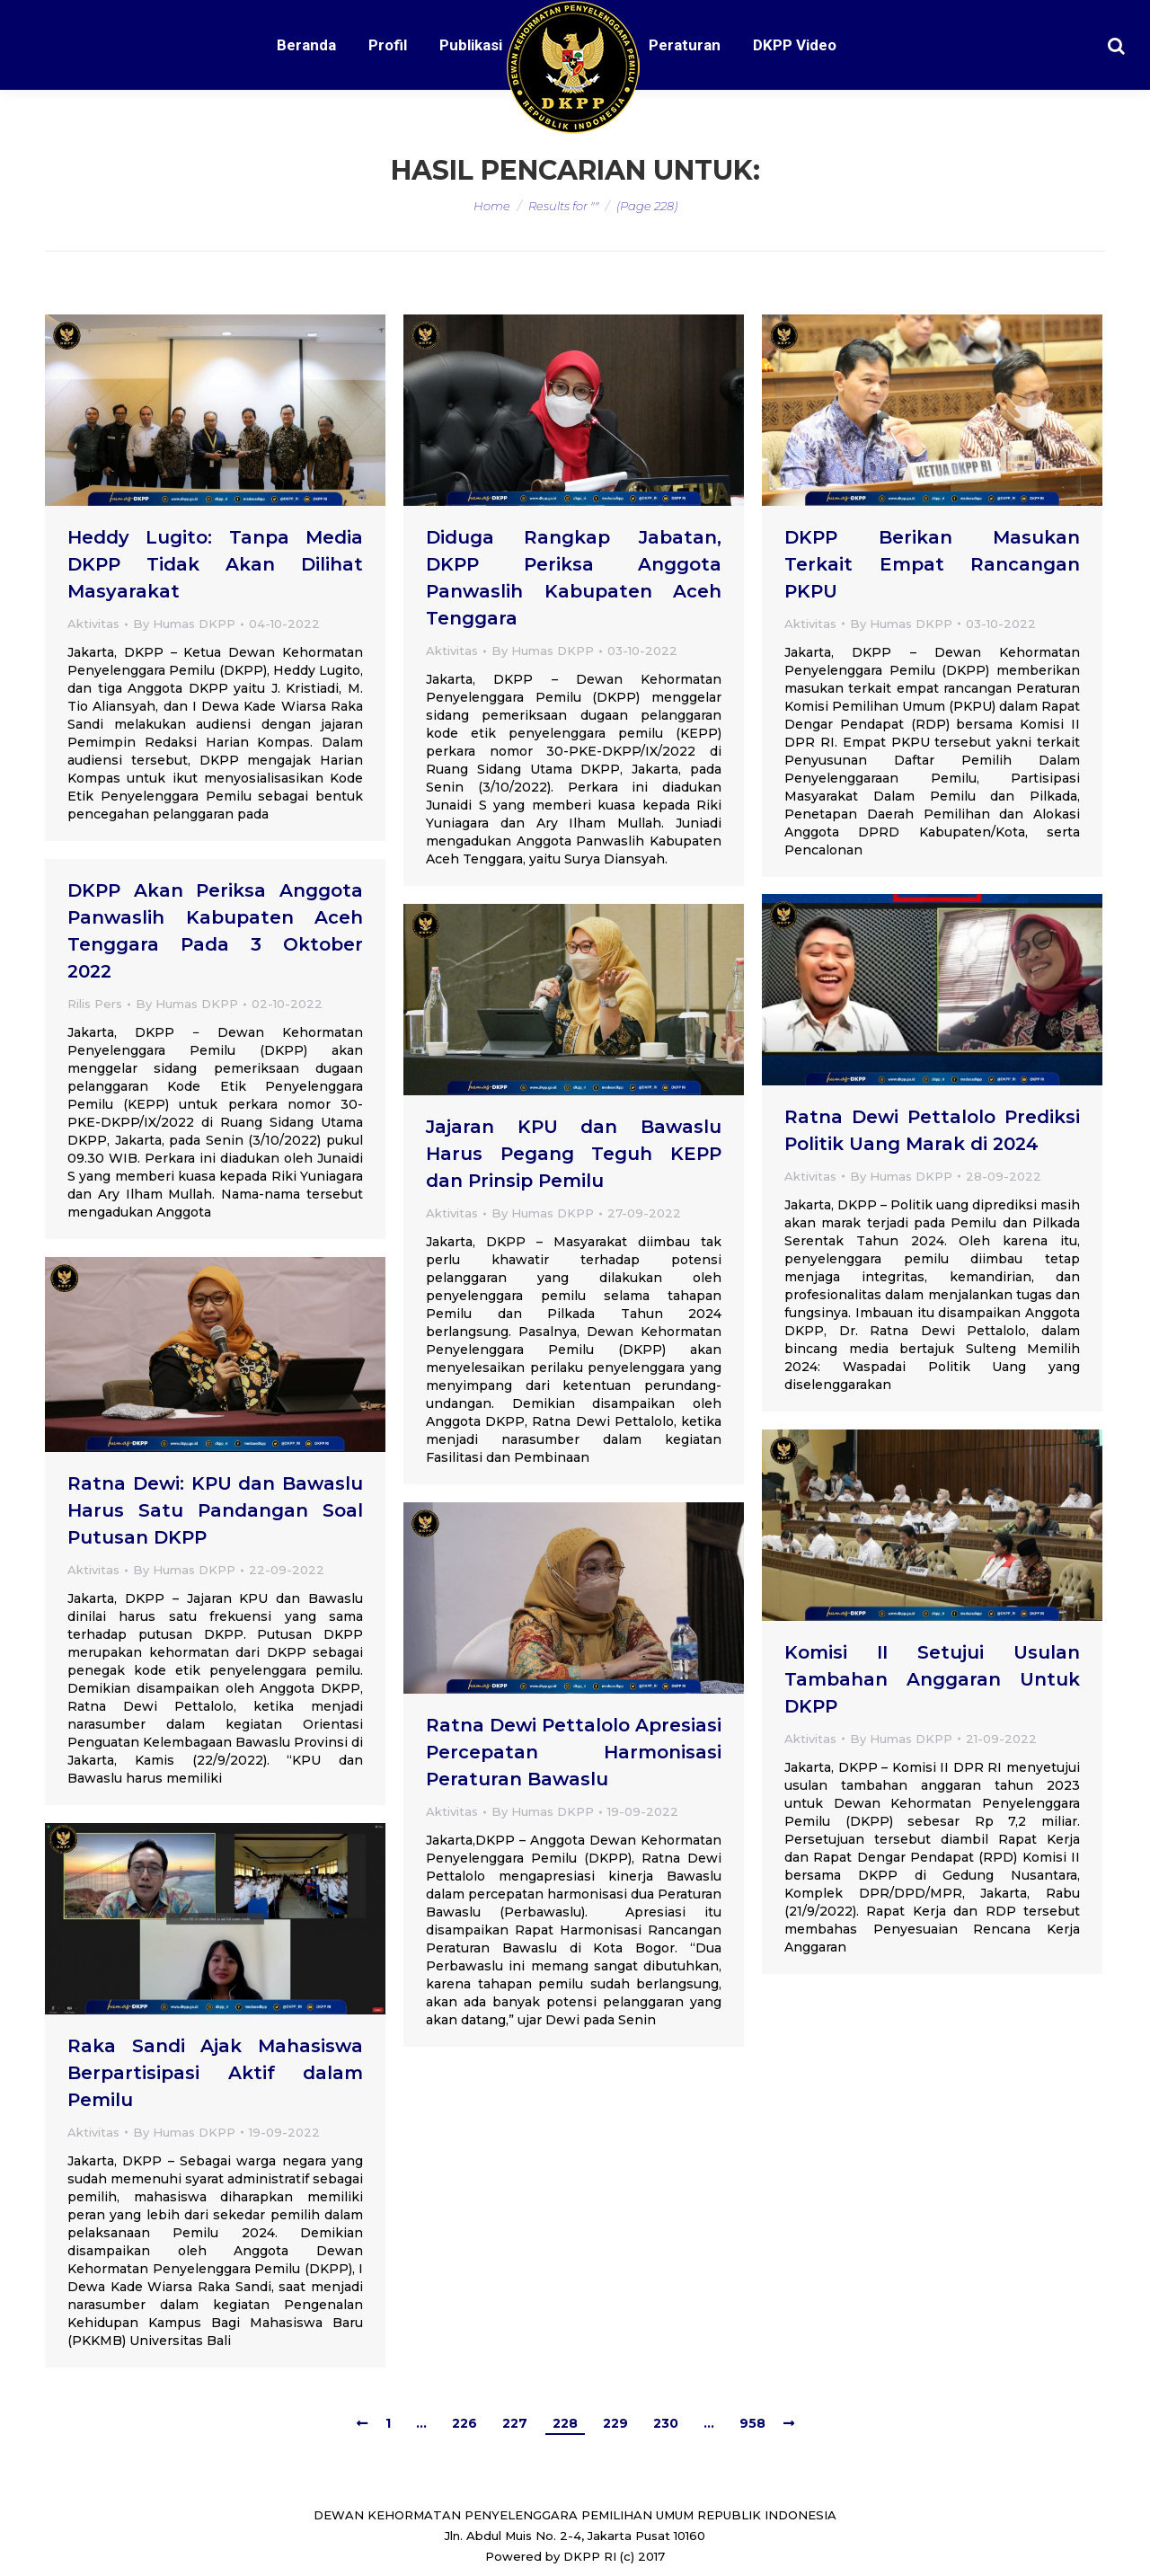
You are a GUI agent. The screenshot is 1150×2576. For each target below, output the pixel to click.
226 (464, 2423)
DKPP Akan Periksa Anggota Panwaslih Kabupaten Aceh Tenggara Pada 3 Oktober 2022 (215, 931)
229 (615, 2423)
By (184, 623)
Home (491, 206)
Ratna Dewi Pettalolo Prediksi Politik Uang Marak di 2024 (932, 1130)
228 (565, 2423)
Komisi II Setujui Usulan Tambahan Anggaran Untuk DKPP (932, 1679)
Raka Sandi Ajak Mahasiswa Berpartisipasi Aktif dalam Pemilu (215, 2073)
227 (514, 2423)
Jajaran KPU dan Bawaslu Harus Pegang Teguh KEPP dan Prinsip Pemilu (573, 1153)
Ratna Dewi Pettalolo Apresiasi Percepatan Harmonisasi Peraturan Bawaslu (573, 1752)
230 (665, 2423)
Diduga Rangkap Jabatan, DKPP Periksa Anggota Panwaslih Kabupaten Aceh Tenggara (573, 578)
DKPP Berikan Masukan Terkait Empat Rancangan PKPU (932, 564)
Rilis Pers (94, 1003)
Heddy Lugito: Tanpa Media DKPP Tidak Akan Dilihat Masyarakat (215, 564)
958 (752, 2423)
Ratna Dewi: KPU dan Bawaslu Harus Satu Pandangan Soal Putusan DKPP (215, 1510)
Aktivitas (93, 623)
